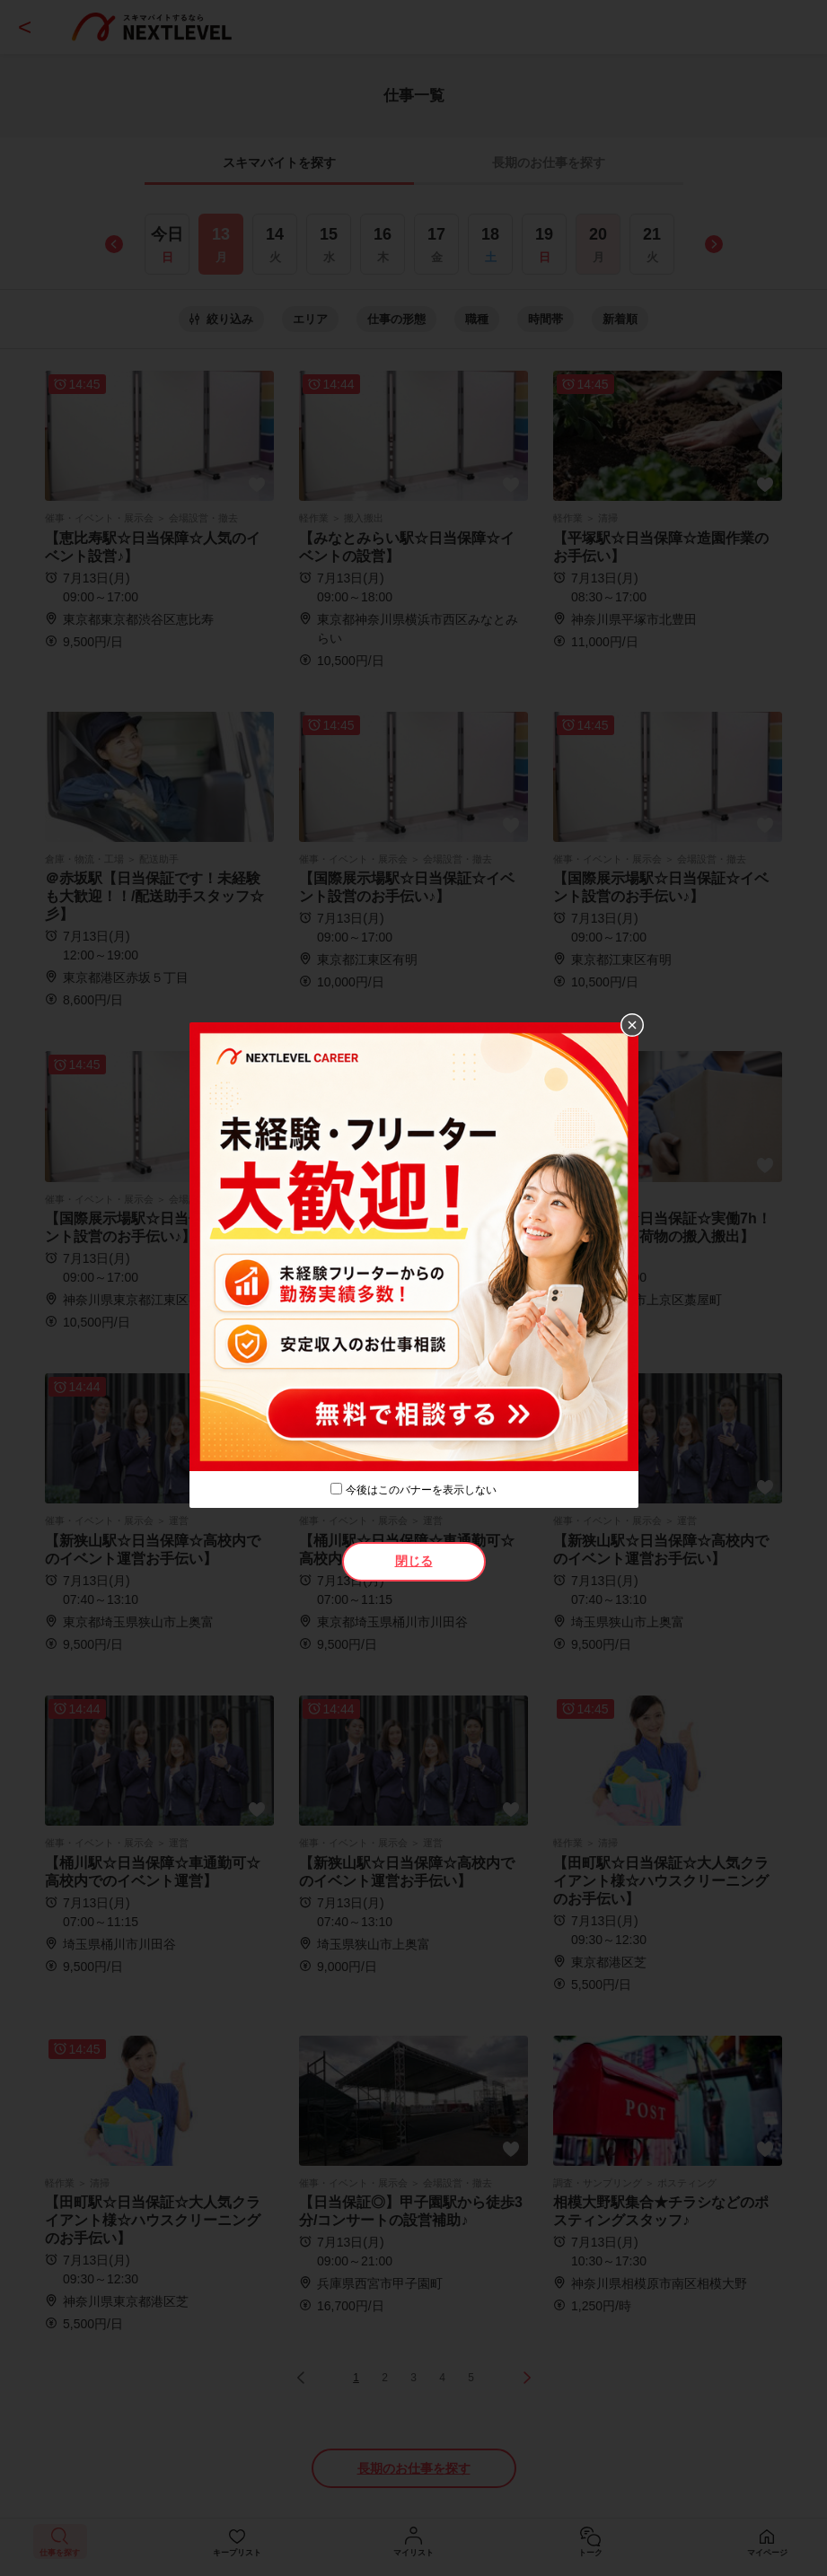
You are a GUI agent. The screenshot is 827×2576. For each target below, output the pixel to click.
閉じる (414, 1561)
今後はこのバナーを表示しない (421, 1490)
